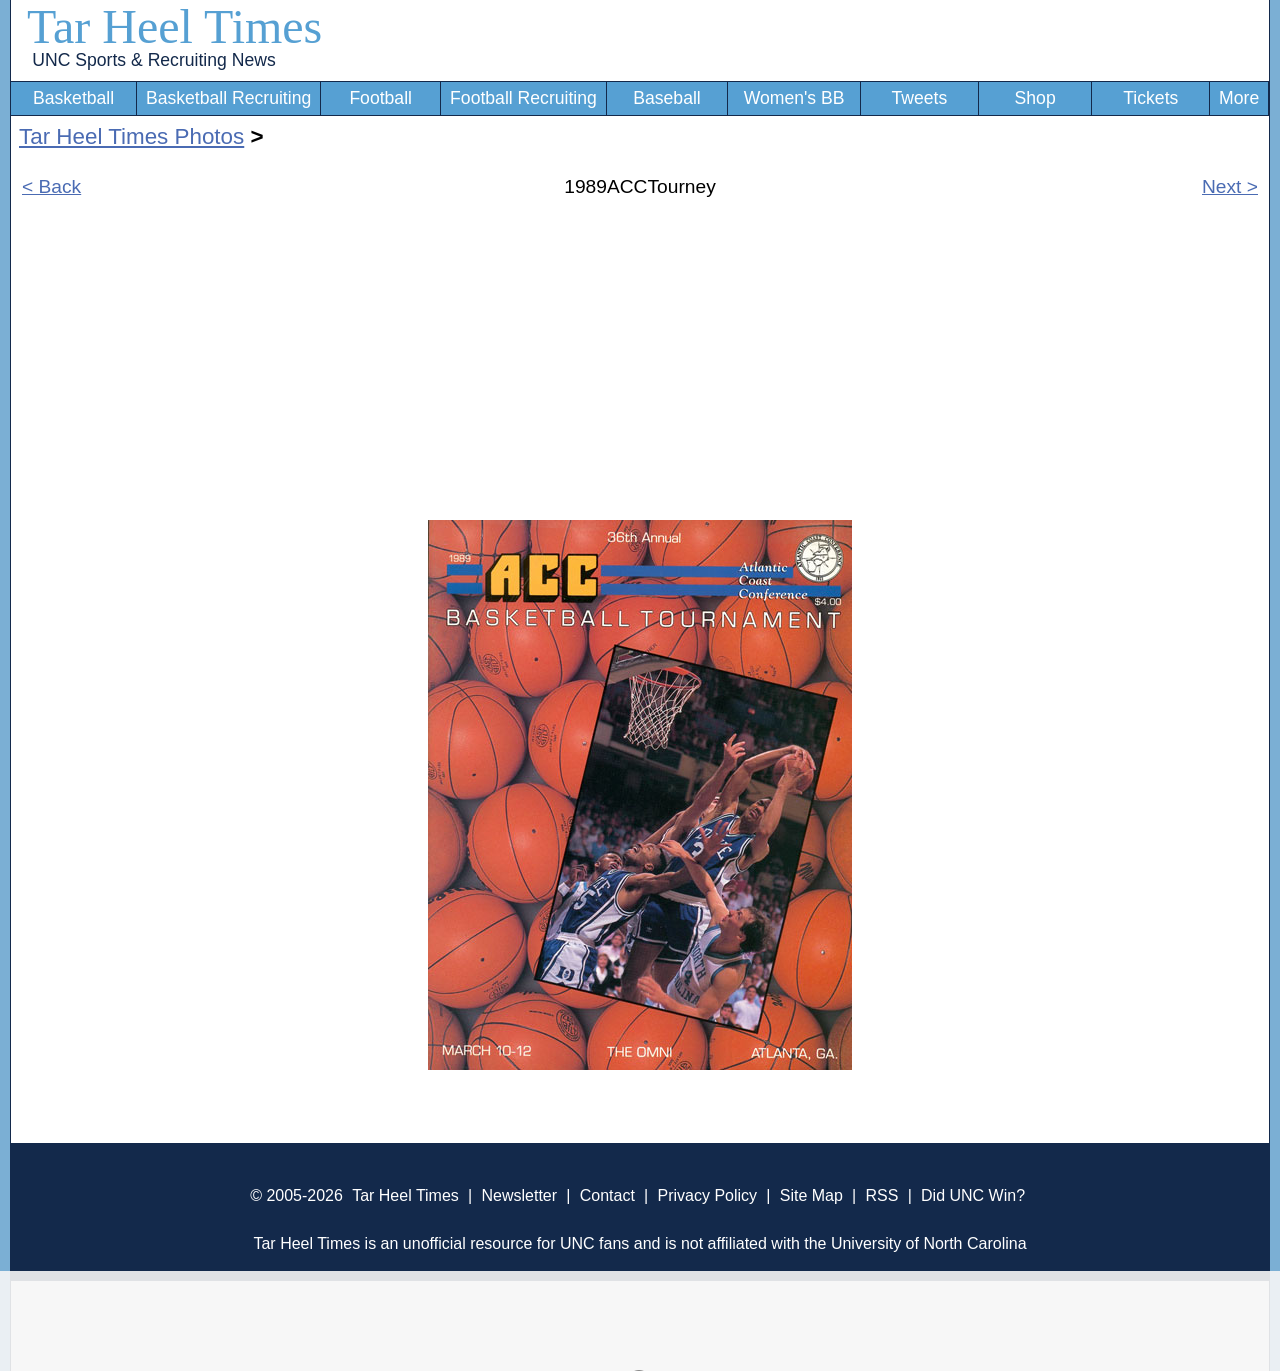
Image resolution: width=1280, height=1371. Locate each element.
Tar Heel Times (174, 26)
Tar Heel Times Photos (131, 136)
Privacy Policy (707, 1195)
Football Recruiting (523, 98)
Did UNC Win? (973, 1195)
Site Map (811, 1195)
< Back (51, 186)
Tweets (919, 98)
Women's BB (794, 98)
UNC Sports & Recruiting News (153, 60)
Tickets (1150, 98)
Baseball (667, 98)
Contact (607, 1195)
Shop (1035, 98)
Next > (1230, 186)
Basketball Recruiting (228, 98)
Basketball (73, 98)
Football (380, 98)
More (1239, 98)
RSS (881, 1195)
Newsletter (519, 1195)
